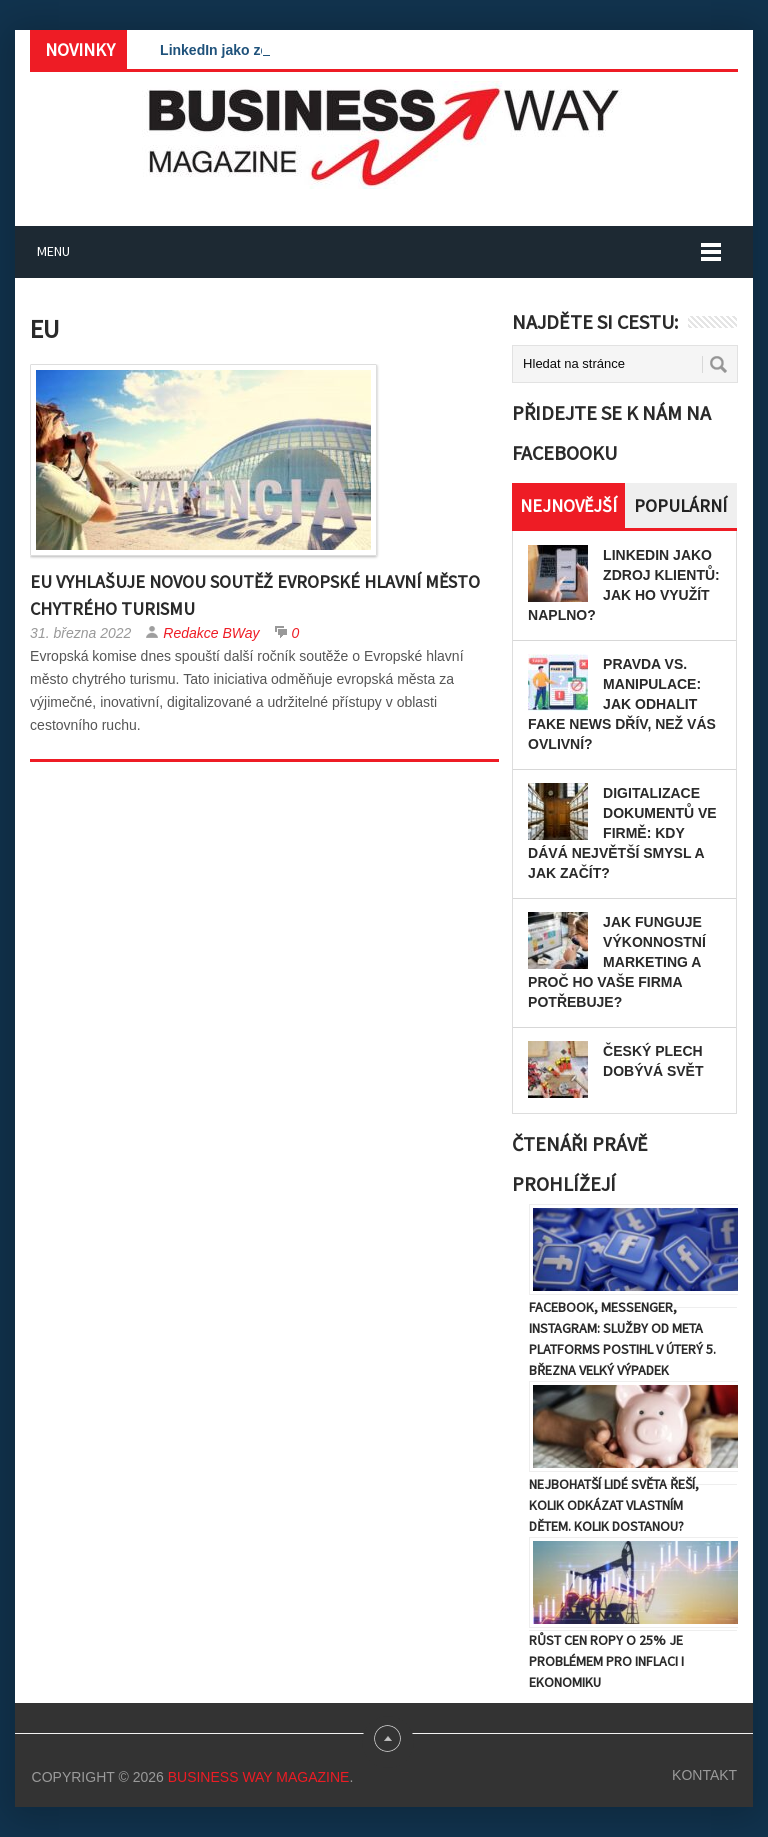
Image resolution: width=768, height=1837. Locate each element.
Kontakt (704, 1775)
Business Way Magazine (259, 1777)
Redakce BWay (211, 633)
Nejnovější (568, 505)
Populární (680, 505)
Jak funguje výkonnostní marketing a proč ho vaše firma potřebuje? (617, 962)
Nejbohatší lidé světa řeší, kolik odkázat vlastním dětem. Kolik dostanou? (614, 1505)
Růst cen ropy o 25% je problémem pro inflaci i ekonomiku (606, 1661)
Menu (53, 251)
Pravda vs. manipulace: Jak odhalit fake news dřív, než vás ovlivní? (622, 704)
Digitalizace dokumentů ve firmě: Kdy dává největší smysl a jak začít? (622, 833)
